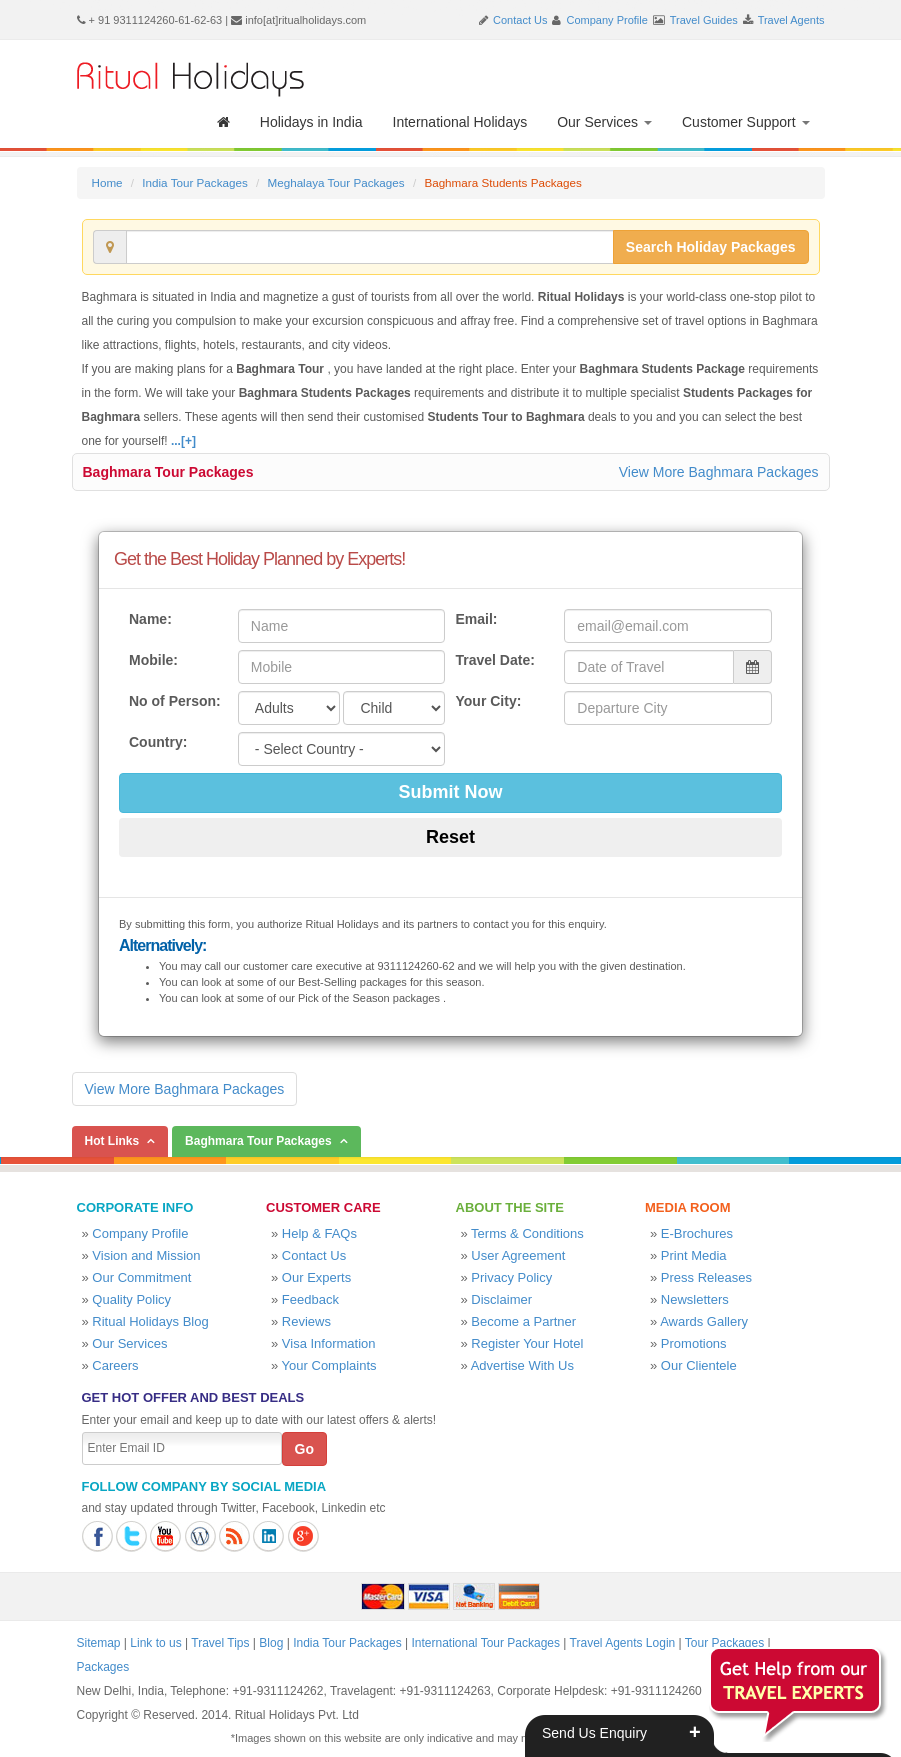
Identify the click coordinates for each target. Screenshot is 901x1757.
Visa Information (329, 1343)
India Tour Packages (194, 182)
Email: (476, 619)
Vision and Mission (146, 1255)
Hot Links (112, 1141)
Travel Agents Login (623, 1643)
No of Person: (175, 701)
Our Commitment (141, 1277)
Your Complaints (329, 1365)
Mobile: (153, 660)
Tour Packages (724, 1643)
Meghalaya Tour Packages (335, 182)
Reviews (306, 1321)
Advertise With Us (522, 1365)
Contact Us (520, 20)
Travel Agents (791, 20)
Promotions (694, 1343)
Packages (103, 1667)
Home (107, 182)
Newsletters (695, 1299)
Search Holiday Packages (711, 247)
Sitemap (99, 1643)
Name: (150, 619)
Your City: (488, 701)
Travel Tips (220, 1643)
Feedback (310, 1299)
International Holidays (460, 122)
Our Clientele (699, 1365)
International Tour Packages (485, 1643)
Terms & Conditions (527, 1233)
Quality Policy (131, 1299)
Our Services (604, 122)
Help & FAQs (319, 1233)
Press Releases (706, 1277)
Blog (271, 1643)
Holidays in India (311, 122)
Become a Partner (523, 1321)
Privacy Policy (511, 1277)
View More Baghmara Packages (719, 472)
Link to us (155, 1643)
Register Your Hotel (527, 1343)
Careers (115, 1365)
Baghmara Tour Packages (168, 472)
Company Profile (607, 20)
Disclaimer (501, 1299)
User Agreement (518, 1255)
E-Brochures (697, 1233)
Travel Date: (494, 660)
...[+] (183, 441)
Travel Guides (704, 20)
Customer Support (746, 122)
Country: (158, 742)
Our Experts (316, 1277)
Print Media (694, 1255)
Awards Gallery (704, 1321)
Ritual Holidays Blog (150, 1321)
